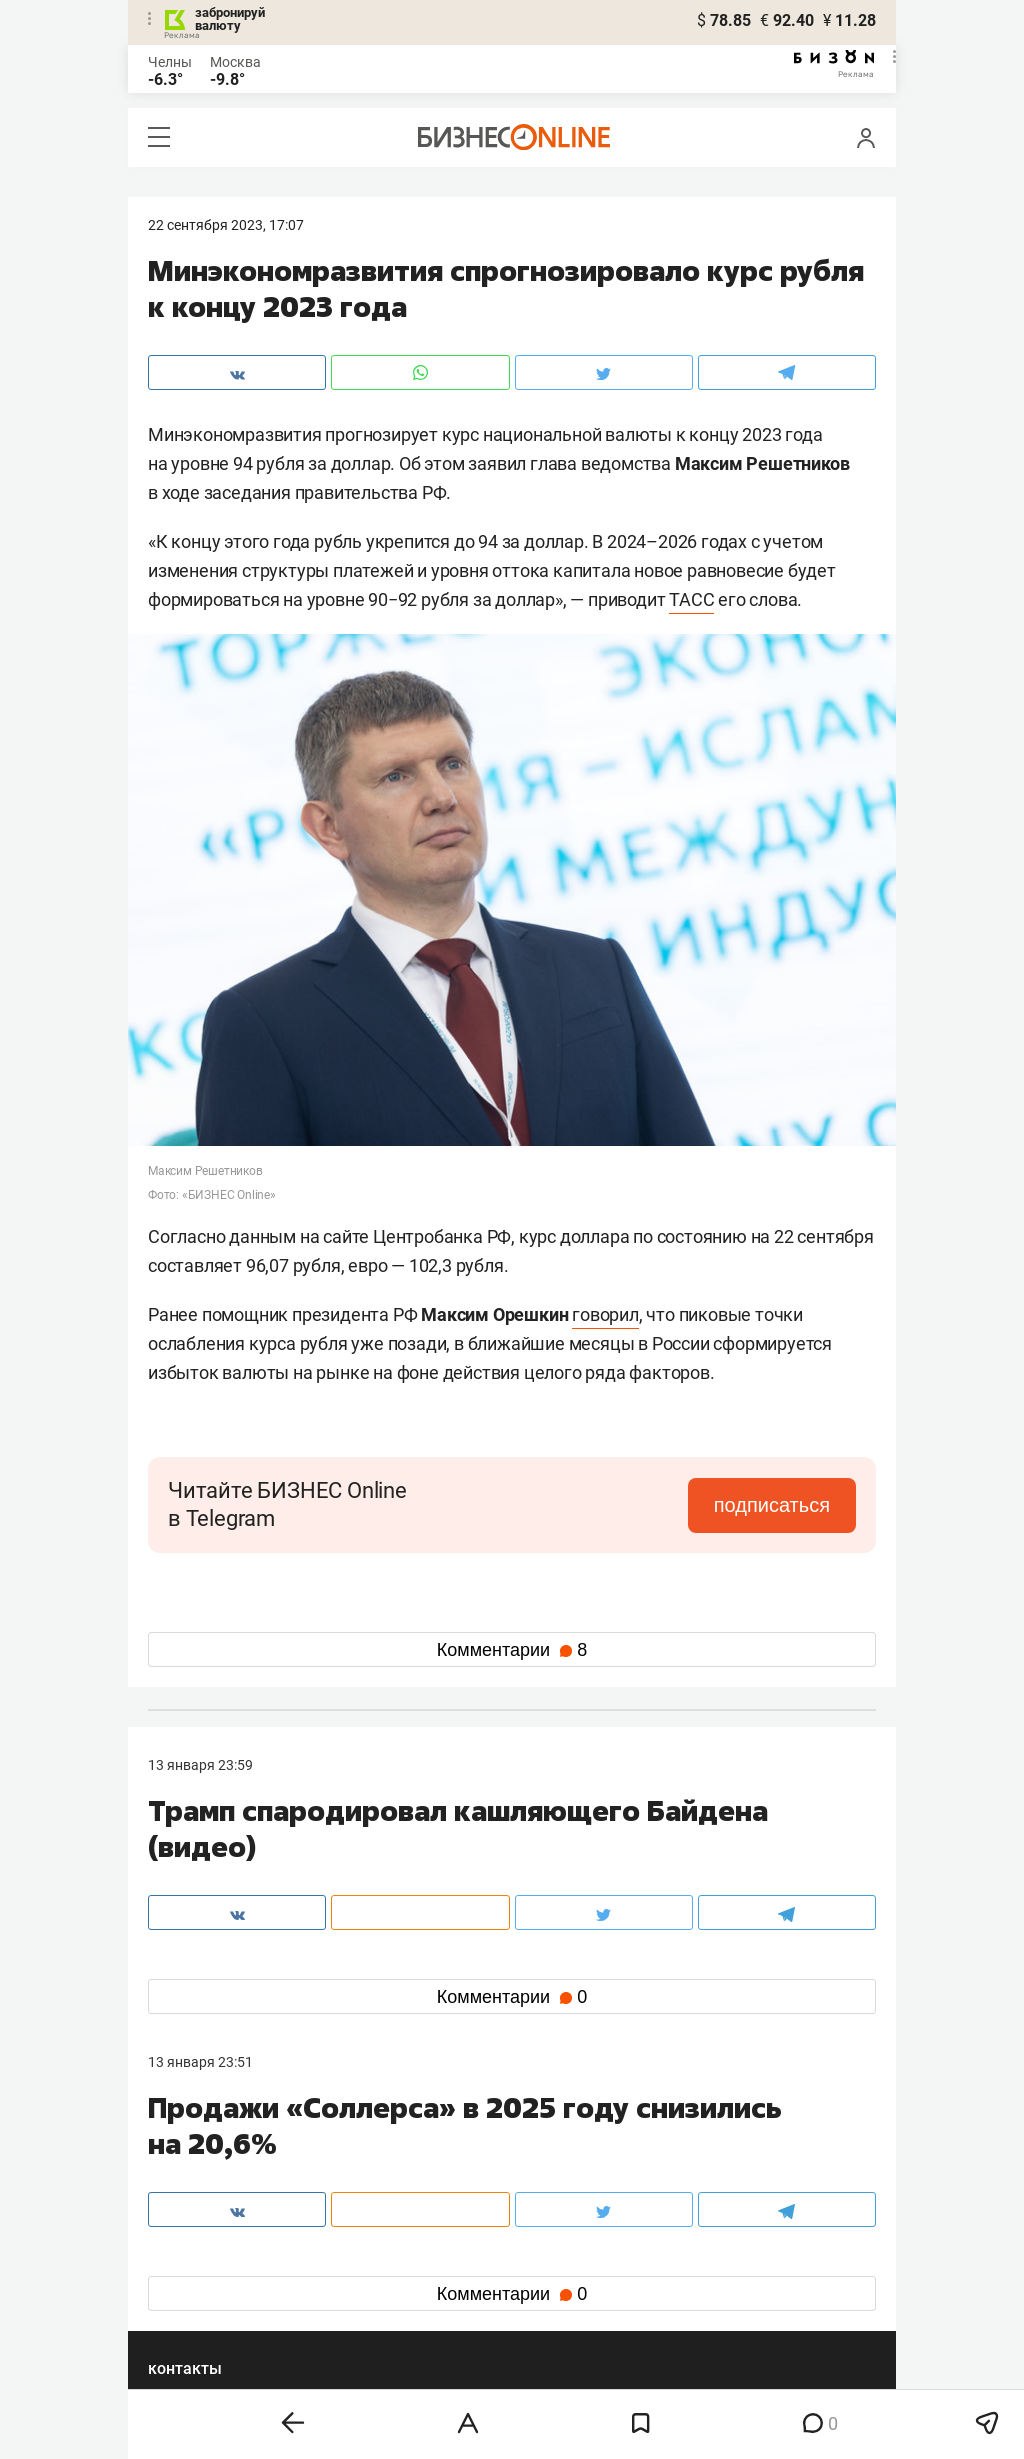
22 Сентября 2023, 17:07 (226, 225)
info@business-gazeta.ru (226, 2187)
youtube (191, 2320)
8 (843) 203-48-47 (447, 2163)
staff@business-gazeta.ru (714, 2163)
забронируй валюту (230, 19)
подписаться (772, 1505)
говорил (605, 1314)
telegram (193, 2288)
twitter (548, 2256)
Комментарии (512, 1650)
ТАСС (691, 599)
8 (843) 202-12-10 (204, 2163)
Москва (235, 62)
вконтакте (200, 2256)
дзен (543, 2288)
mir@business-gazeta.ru (467, 2187)
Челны (170, 62)
